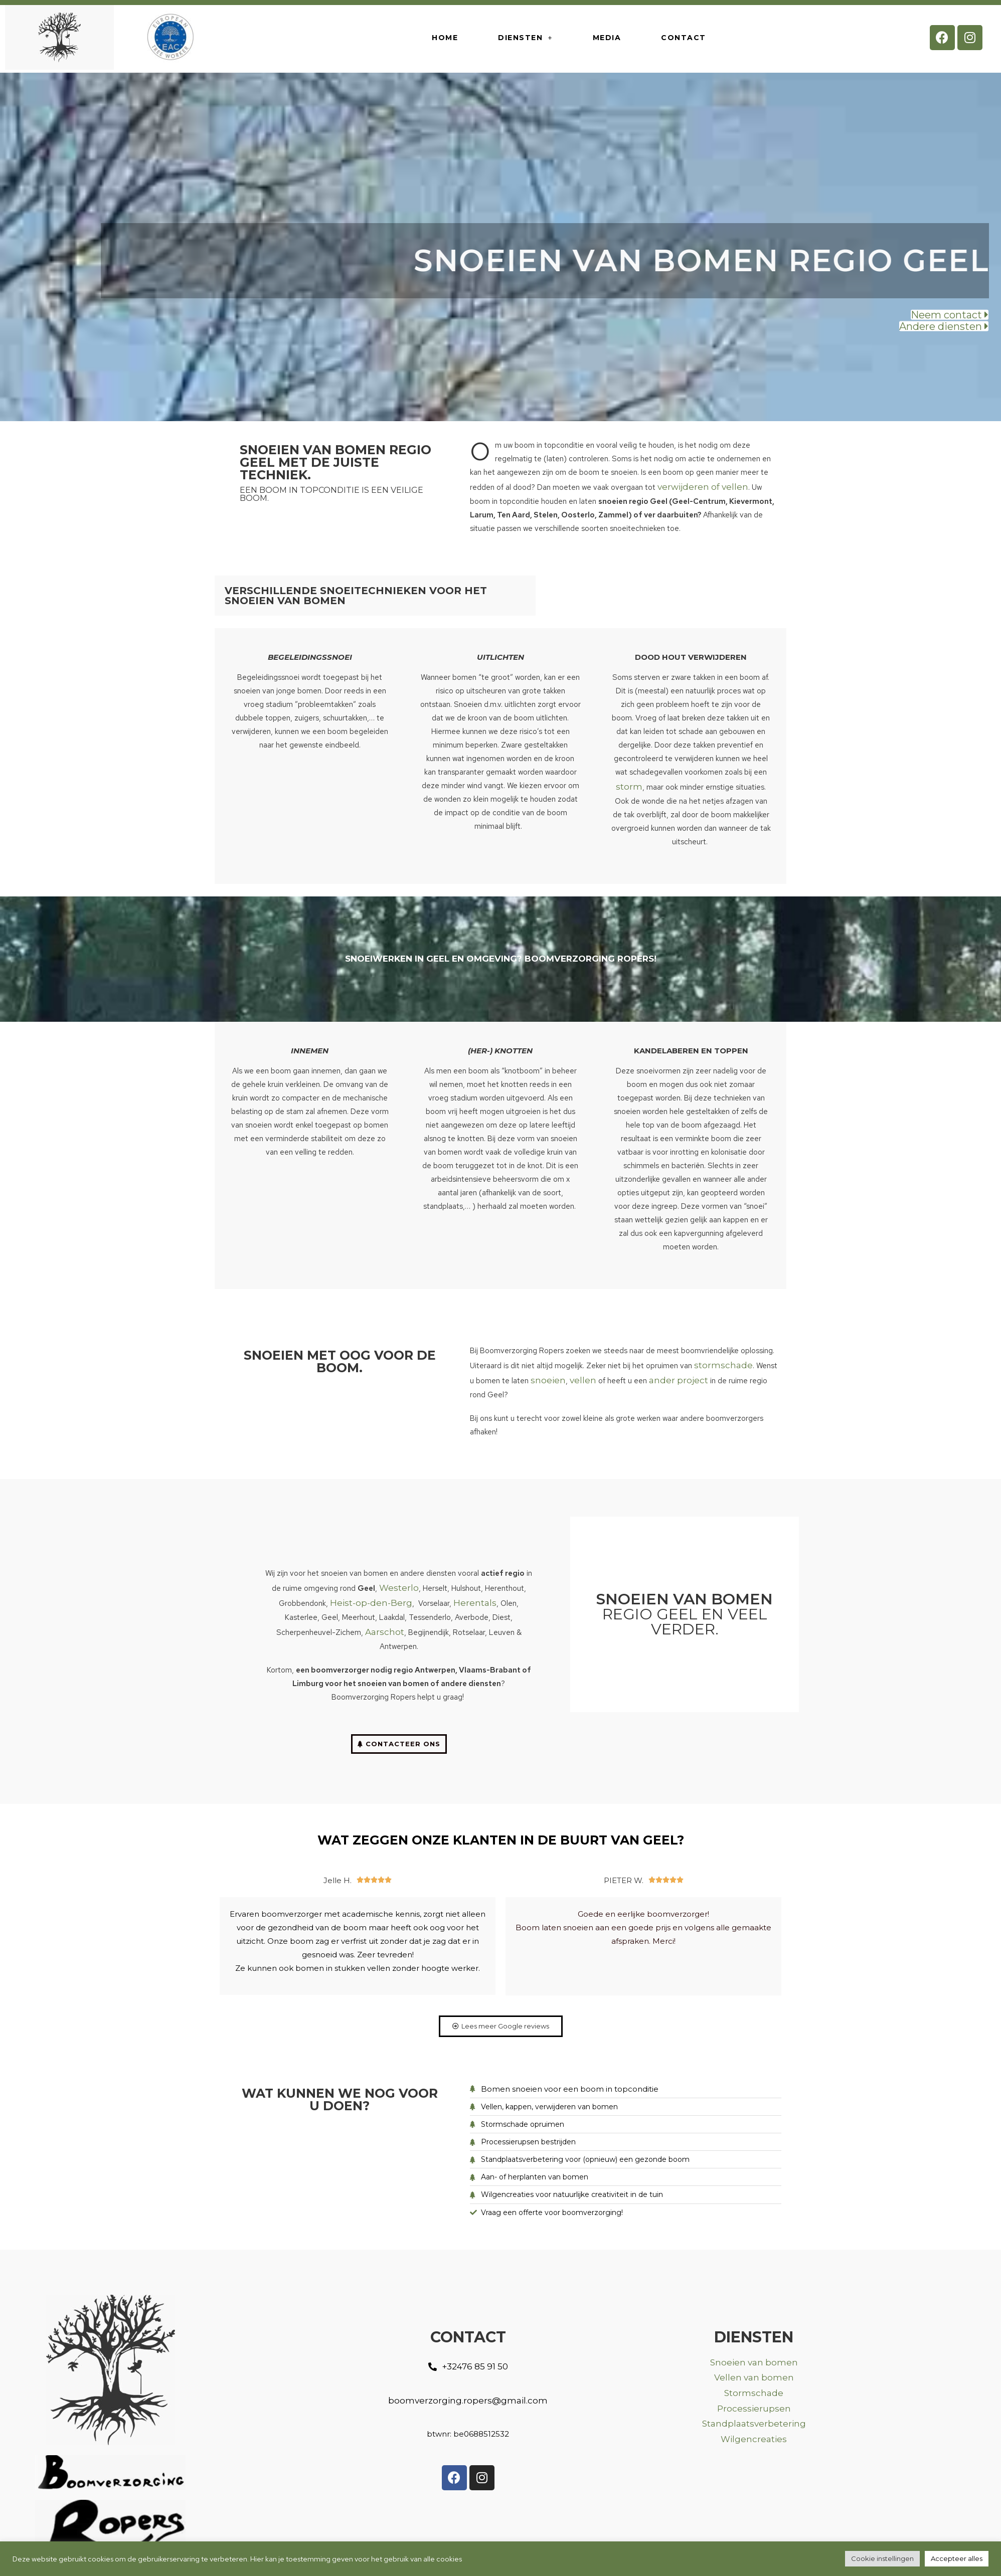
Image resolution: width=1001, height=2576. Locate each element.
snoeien (548, 1380)
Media (607, 37)
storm (629, 787)
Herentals (474, 1603)
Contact (683, 37)
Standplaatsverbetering (754, 2424)
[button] (949, 317)
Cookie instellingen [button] (882, 2558)
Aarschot (384, 1632)
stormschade (723, 1365)
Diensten (525, 37)
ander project (678, 1380)
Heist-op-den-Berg (371, 1603)
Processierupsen (754, 2409)
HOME (445, 37)
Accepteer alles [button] (956, 2558)
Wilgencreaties (754, 2439)
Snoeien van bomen (754, 2362)
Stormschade (753, 2393)
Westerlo (399, 1588)
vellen (583, 1380)
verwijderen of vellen (702, 487)
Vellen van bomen (754, 2377)
